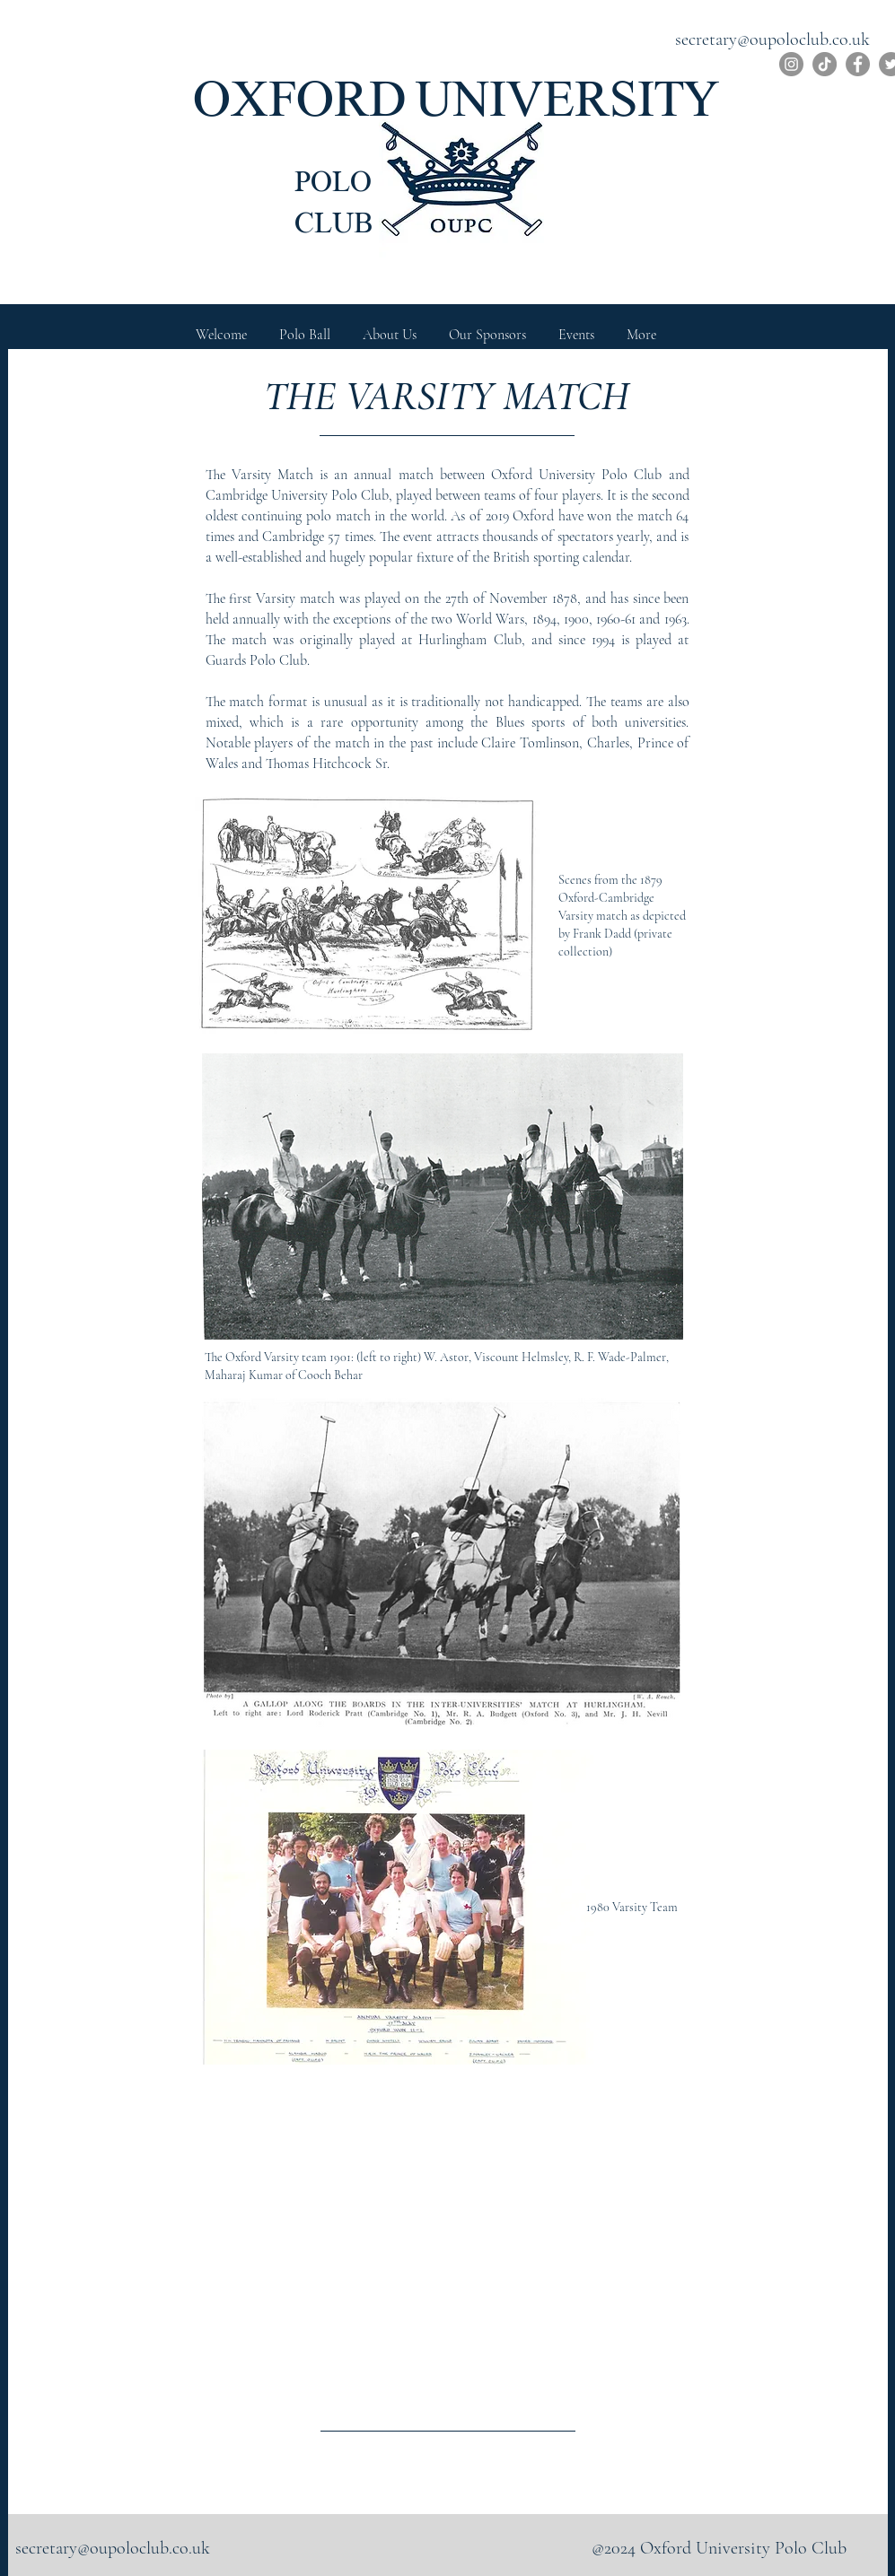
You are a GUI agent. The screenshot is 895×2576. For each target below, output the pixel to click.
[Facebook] (858, 64)
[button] (390, 327)
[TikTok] (824, 64)
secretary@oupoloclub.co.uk (772, 39)
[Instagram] (791, 64)
